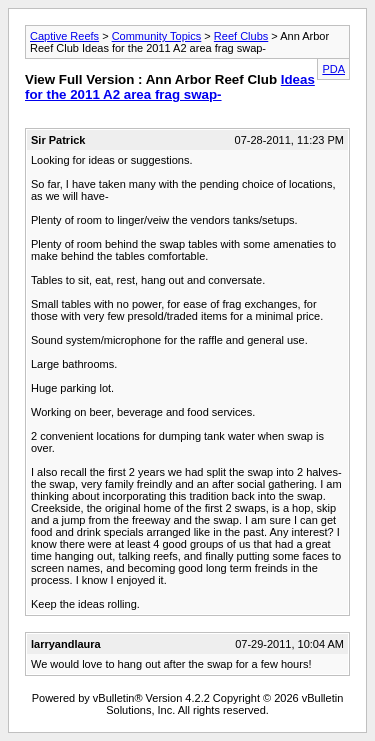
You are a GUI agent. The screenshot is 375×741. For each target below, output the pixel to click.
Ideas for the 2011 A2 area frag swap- (170, 87)
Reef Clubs (241, 36)
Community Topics (157, 36)
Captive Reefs (64, 36)
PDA (333, 69)
